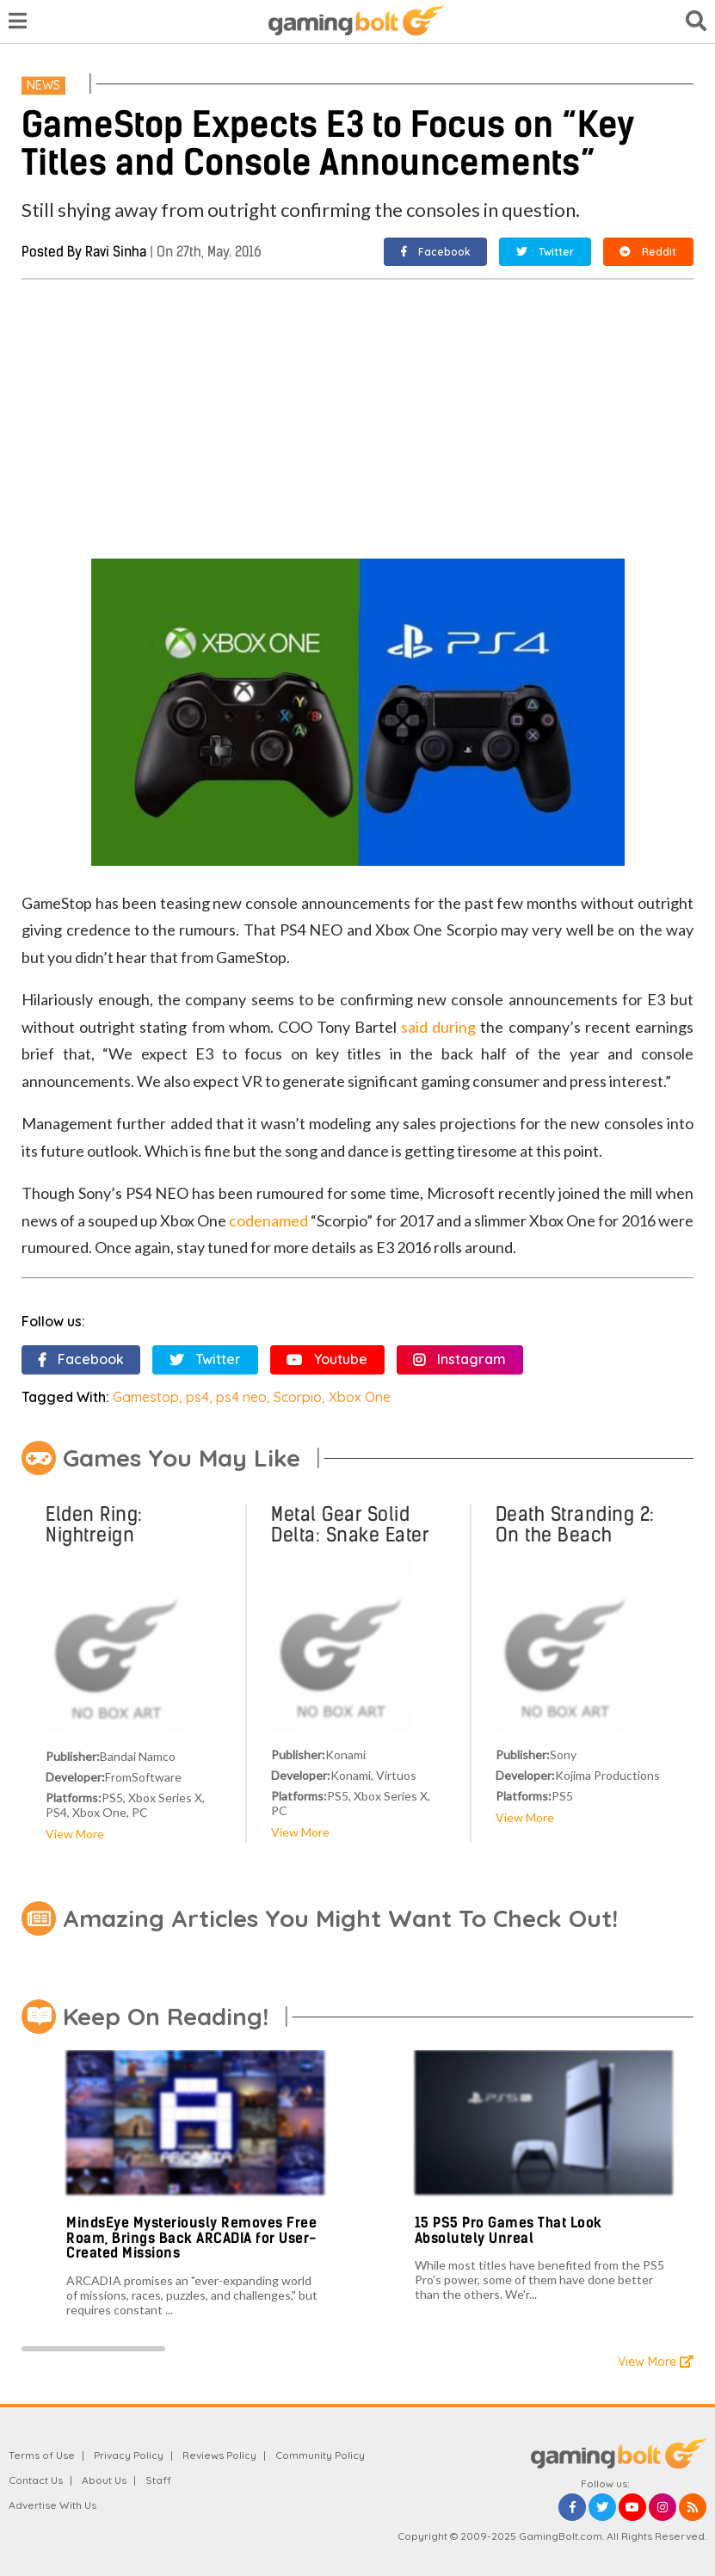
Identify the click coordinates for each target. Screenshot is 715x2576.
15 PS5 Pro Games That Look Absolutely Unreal (508, 2230)
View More (75, 1833)
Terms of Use (42, 2455)
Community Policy (320, 2455)
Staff (158, 2480)
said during (438, 1026)
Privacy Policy (128, 2455)
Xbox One (360, 1396)
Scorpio (298, 1396)
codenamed (268, 1220)
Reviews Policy (219, 2455)
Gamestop (146, 1396)
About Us (104, 2480)
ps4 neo (241, 1396)
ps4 (197, 1396)
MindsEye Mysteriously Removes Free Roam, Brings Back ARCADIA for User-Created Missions (191, 2238)
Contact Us (36, 2480)
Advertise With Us (52, 2505)
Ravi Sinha (115, 252)
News (43, 85)
